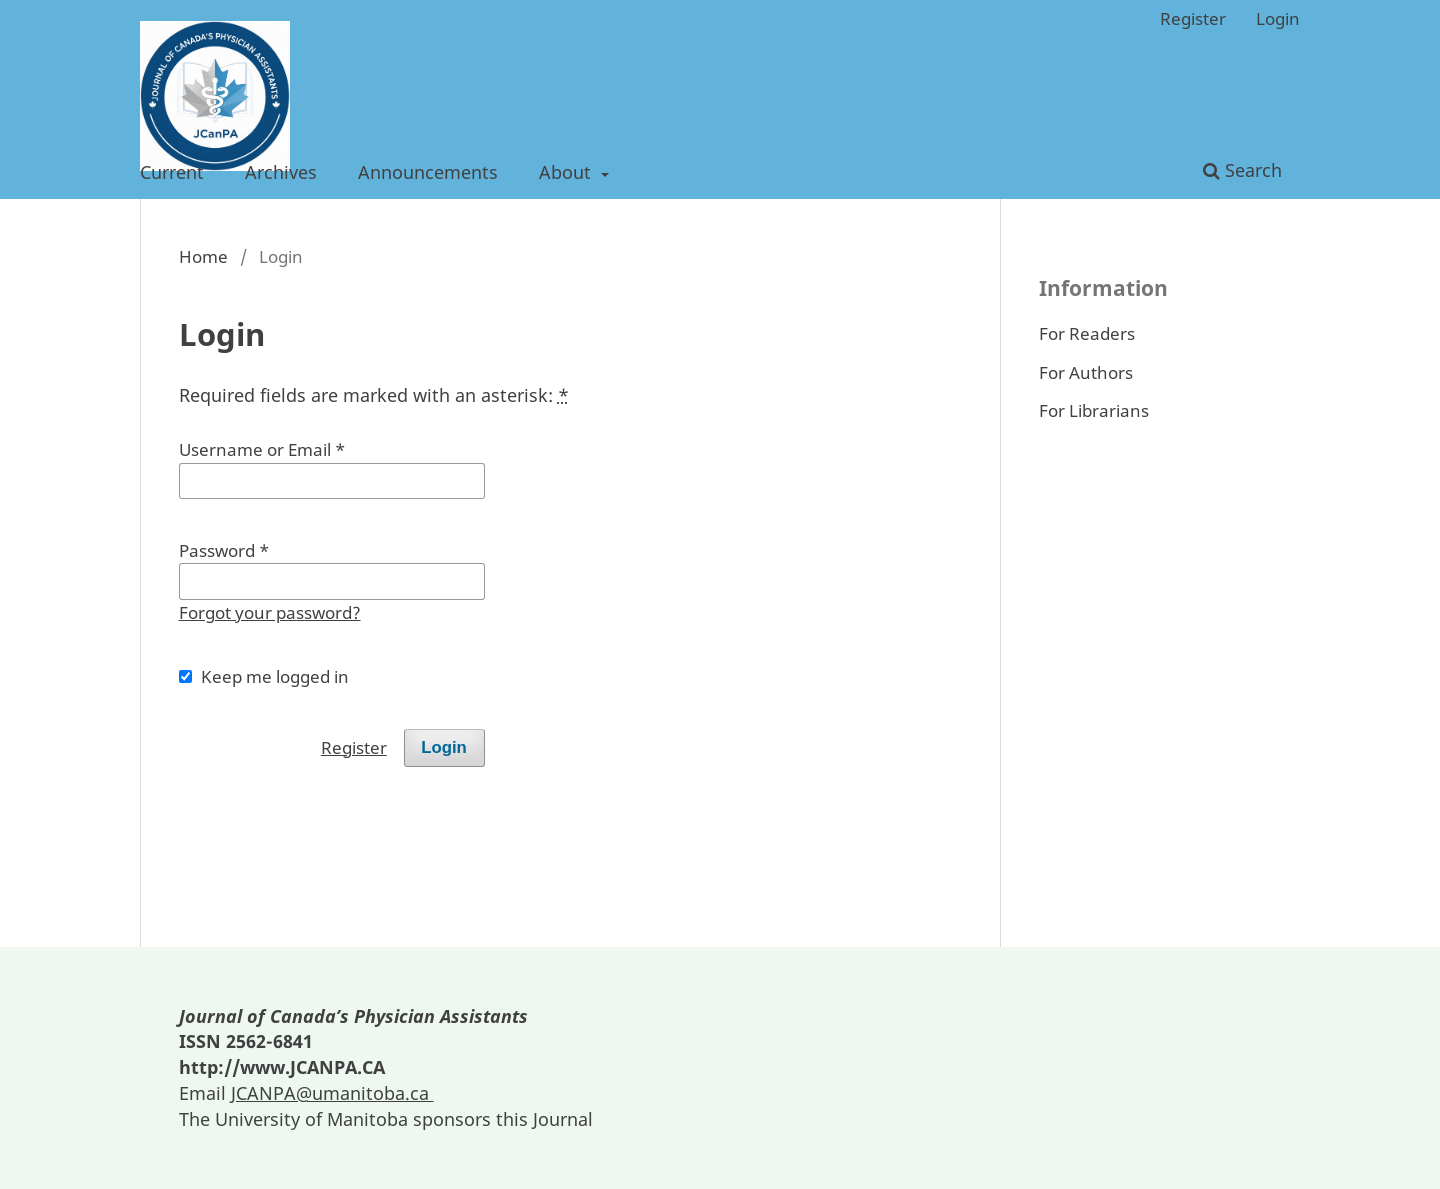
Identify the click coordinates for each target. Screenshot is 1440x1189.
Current (172, 172)
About (567, 172)
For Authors (1086, 372)
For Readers (1087, 333)
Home (203, 256)
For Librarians (1094, 410)
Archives (281, 172)
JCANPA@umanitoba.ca (332, 1093)
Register (1193, 18)
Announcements (428, 172)
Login (1278, 18)
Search (1242, 170)
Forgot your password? (270, 612)
